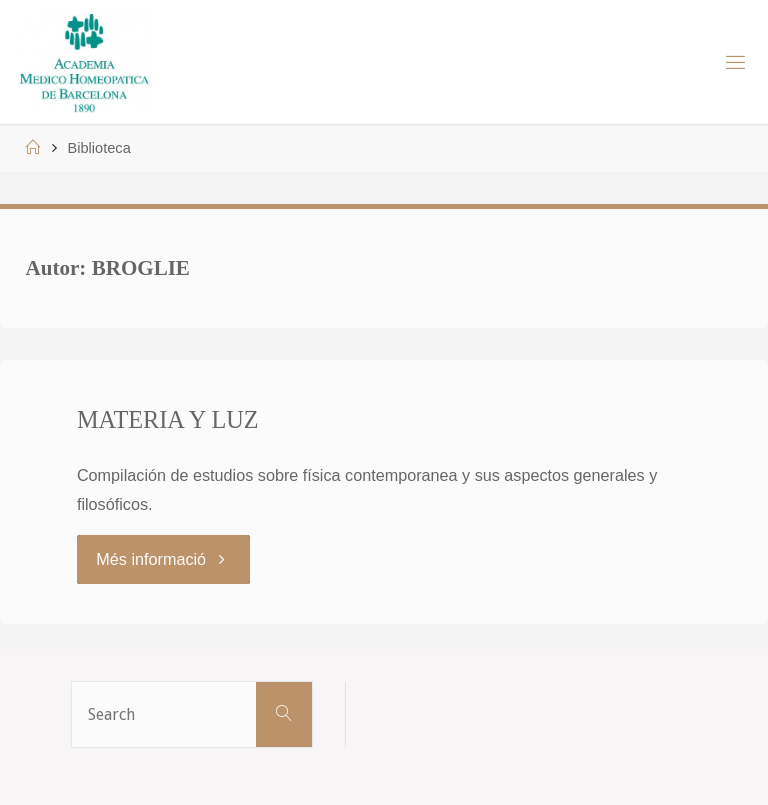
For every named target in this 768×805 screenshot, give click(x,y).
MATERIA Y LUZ (168, 419)
